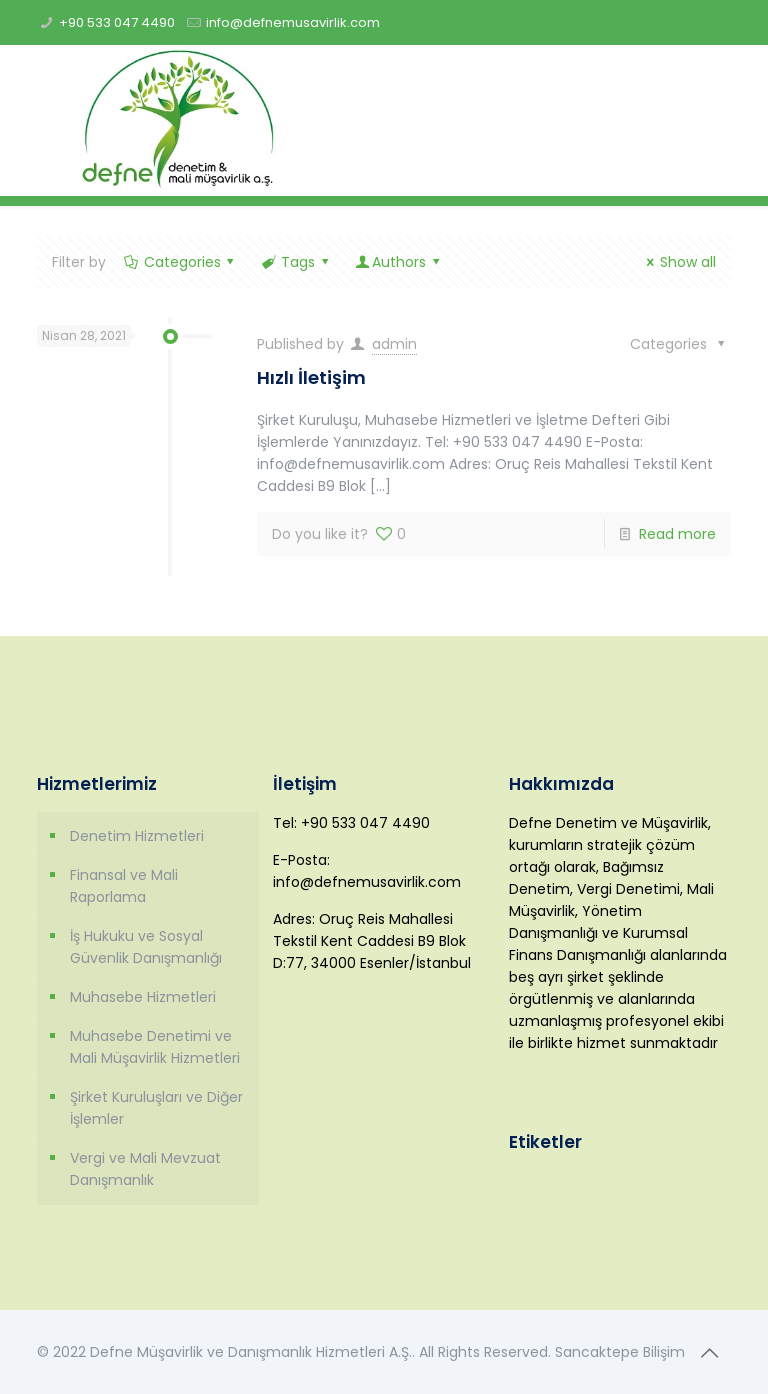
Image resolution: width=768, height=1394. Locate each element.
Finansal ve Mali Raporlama (124, 886)
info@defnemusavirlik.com (293, 22)
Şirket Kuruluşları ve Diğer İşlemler (156, 1108)
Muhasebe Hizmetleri (143, 997)
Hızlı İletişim (311, 377)
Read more (677, 534)
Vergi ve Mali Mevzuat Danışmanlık (145, 1169)
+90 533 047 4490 (117, 22)
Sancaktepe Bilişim (620, 1352)
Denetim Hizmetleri (137, 836)
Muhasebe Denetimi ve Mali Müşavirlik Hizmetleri (155, 1047)
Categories (180, 262)
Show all (678, 262)
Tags (296, 262)
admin (394, 344)
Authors (398, 262)
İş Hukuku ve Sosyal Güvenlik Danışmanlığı (146, 947)
